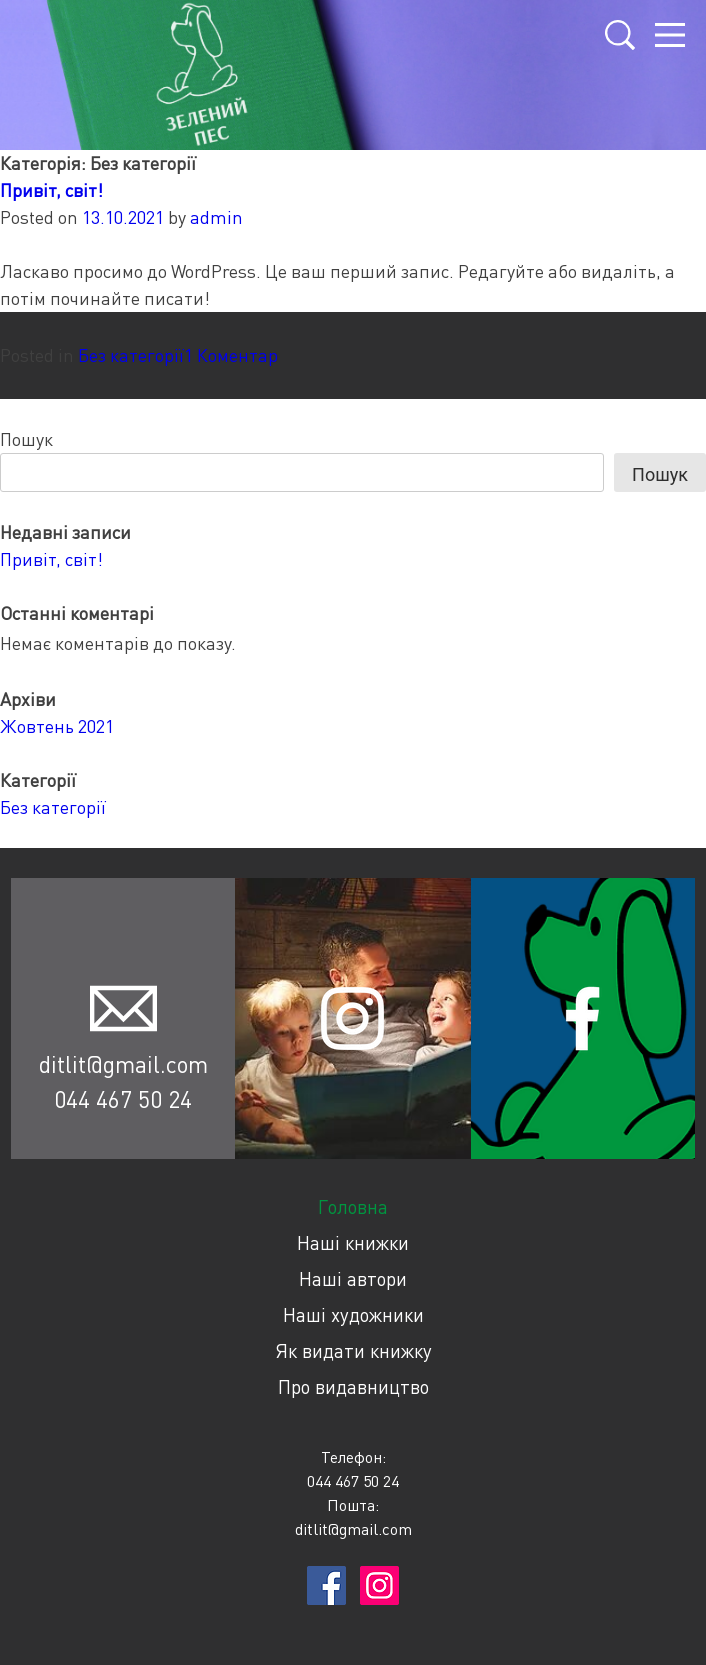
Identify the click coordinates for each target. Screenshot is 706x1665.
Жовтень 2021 (57, 726)
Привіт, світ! (51, 190)
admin (216, 217)
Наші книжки (353, 1242)
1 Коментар (231, 355)
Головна (353, 1206)
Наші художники (353, 1314)
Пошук (26, 439)
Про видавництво (353, 1386)
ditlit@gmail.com (123, 1064)
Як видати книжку (353, 1350)
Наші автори (353, 1278)
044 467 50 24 (123, 1099)
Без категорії (131, 355)
